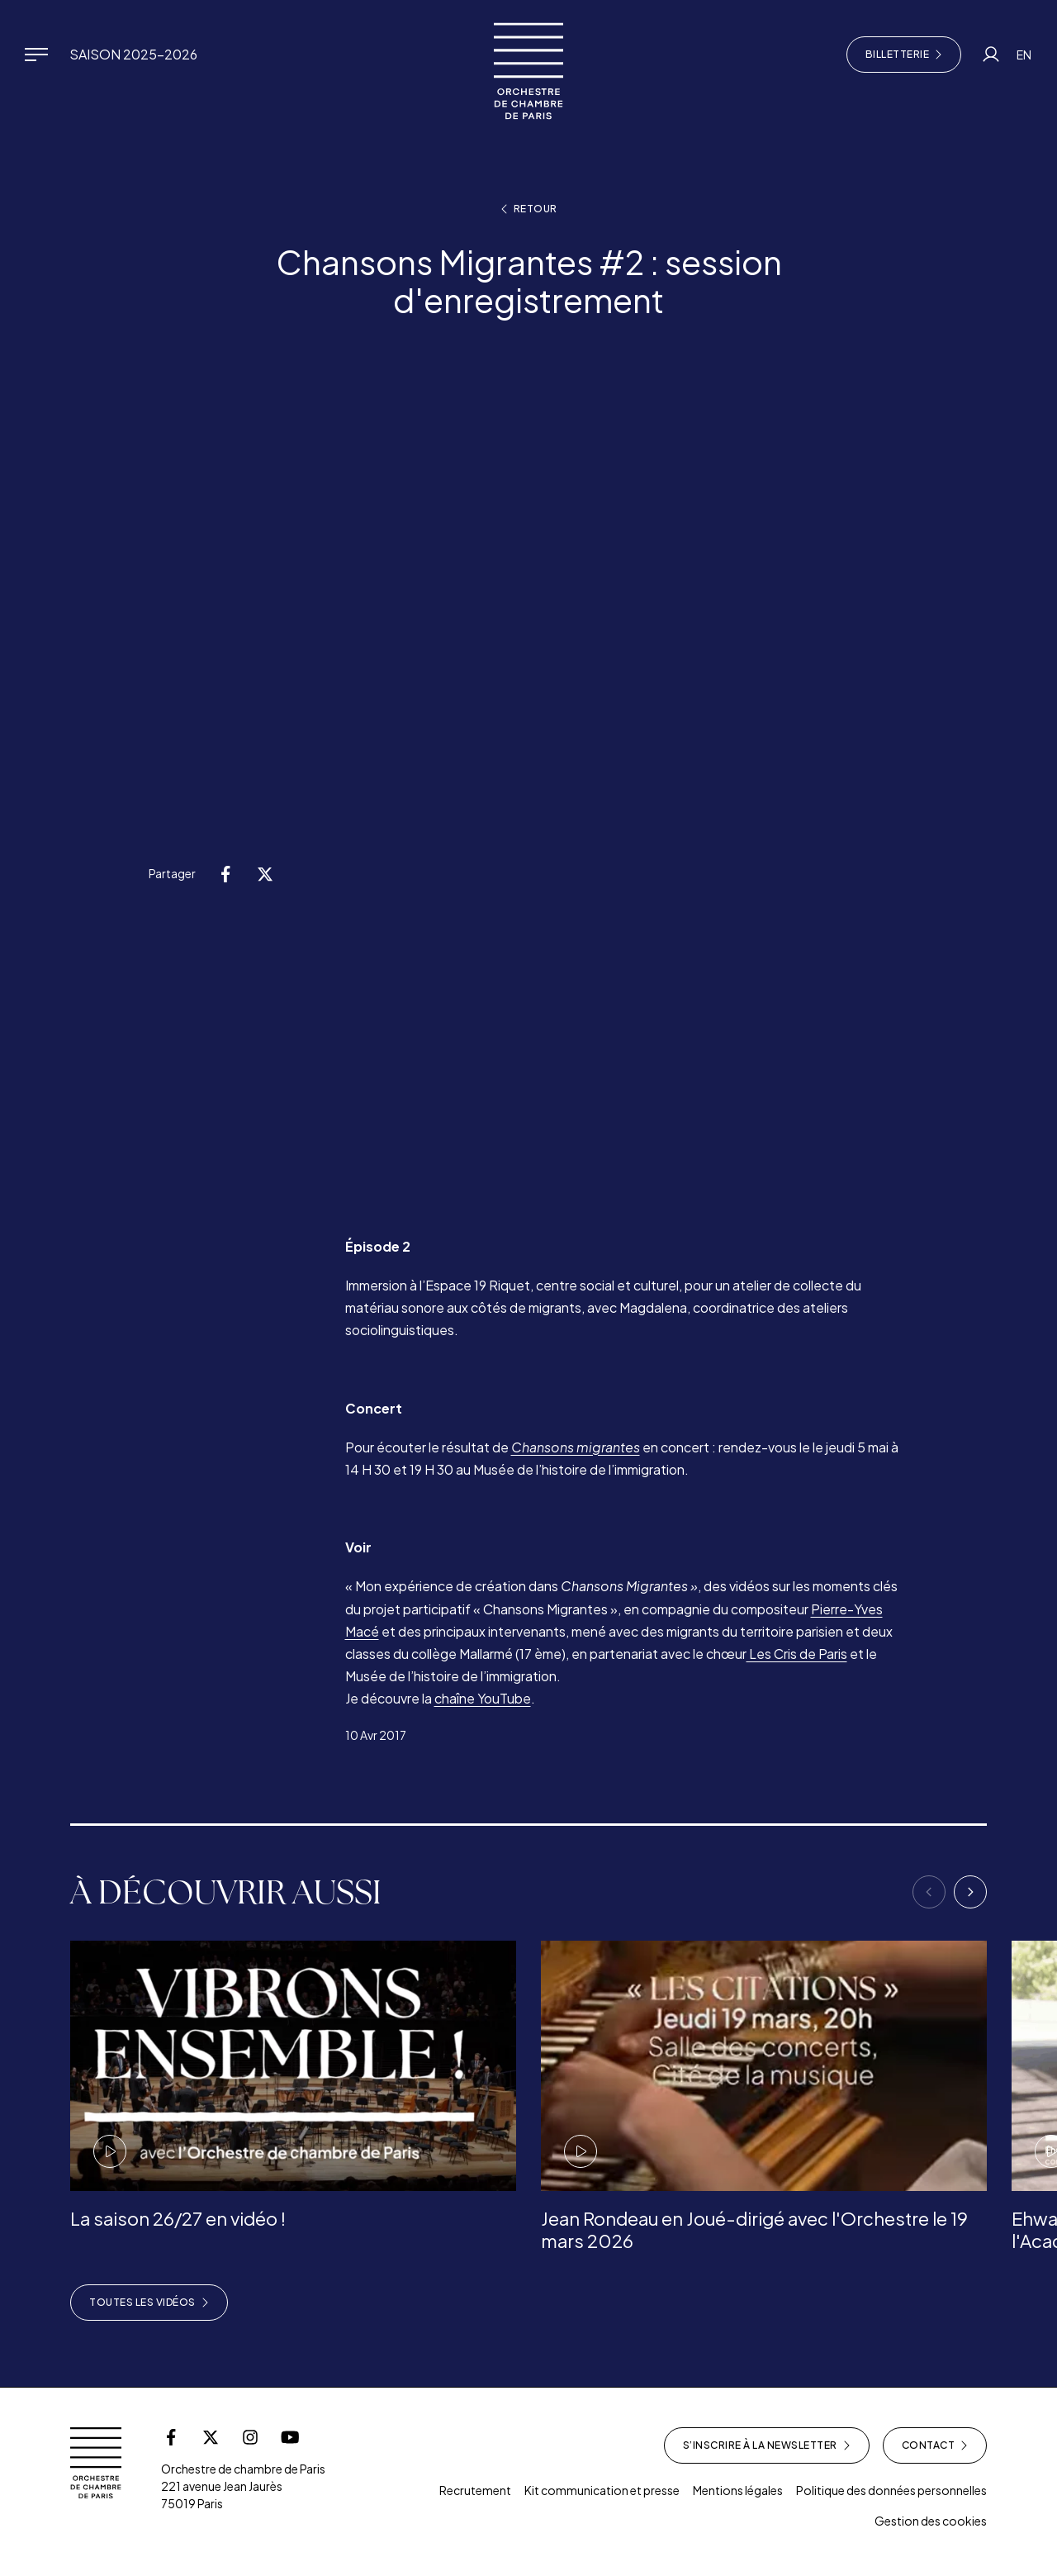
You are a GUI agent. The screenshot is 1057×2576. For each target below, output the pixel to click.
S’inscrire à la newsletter (767, 2445)
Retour (528, 209)
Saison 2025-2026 (133, 54)
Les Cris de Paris (797, 1653)
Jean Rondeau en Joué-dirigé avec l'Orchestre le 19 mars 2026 (754, 2229)
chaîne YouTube (482, 1698)
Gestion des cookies (931, 2520)
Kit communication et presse (602, 2490)
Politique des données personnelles (891, 2490)
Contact (935, 2445)
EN (1024, 54)
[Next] (970, 1891)
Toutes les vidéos (149, 2302)
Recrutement (475, 2490)
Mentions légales (738, 2490)
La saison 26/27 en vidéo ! (178, 2218)
